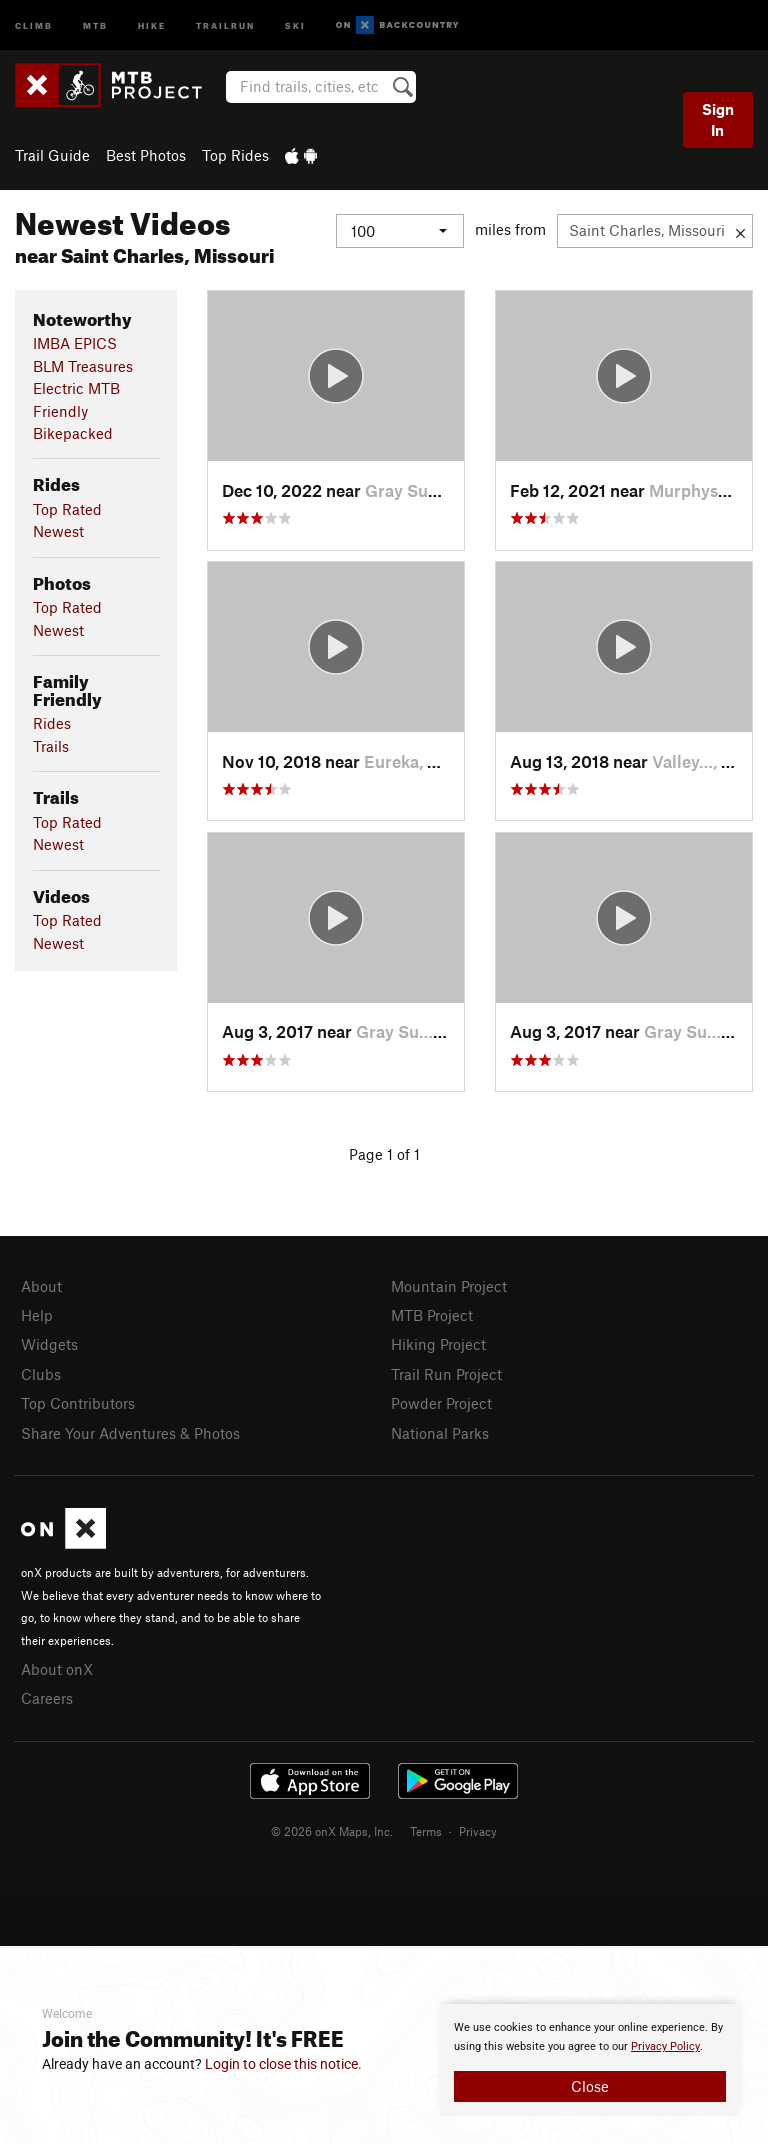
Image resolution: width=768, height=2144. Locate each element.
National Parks (440, 1433)
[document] (590, 2060)
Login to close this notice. (283, 2064)
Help (37, 1315)
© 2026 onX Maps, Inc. (332, 1831)
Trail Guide (52, 155)
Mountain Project (449, 1286)
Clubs (41, 1374)
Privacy (478, 1831)
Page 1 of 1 (384, 1154)
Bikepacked (73, 433)
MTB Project (432, 1315)
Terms (426, 1831)
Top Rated (67, 509)
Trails (51, 746)
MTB (95, 24)
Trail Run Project (446, 1374)
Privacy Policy (665, 2046)
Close (590, 2086)
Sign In (718, 119)
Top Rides (235, 155)
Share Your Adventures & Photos (130, 1433)
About (41, 1286)
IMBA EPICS (75, 343)
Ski (295, 24)
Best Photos (146, 155)
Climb (34, 24)
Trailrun (225, 24)
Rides (52, 723)
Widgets (49, 1344)
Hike (152, 24)
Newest (58, 531)
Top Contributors (78, 1403)
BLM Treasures (83, 366)
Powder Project (441, 1403)
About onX (57, 1669)
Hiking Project (438, 1344)
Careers (47, 1698)
